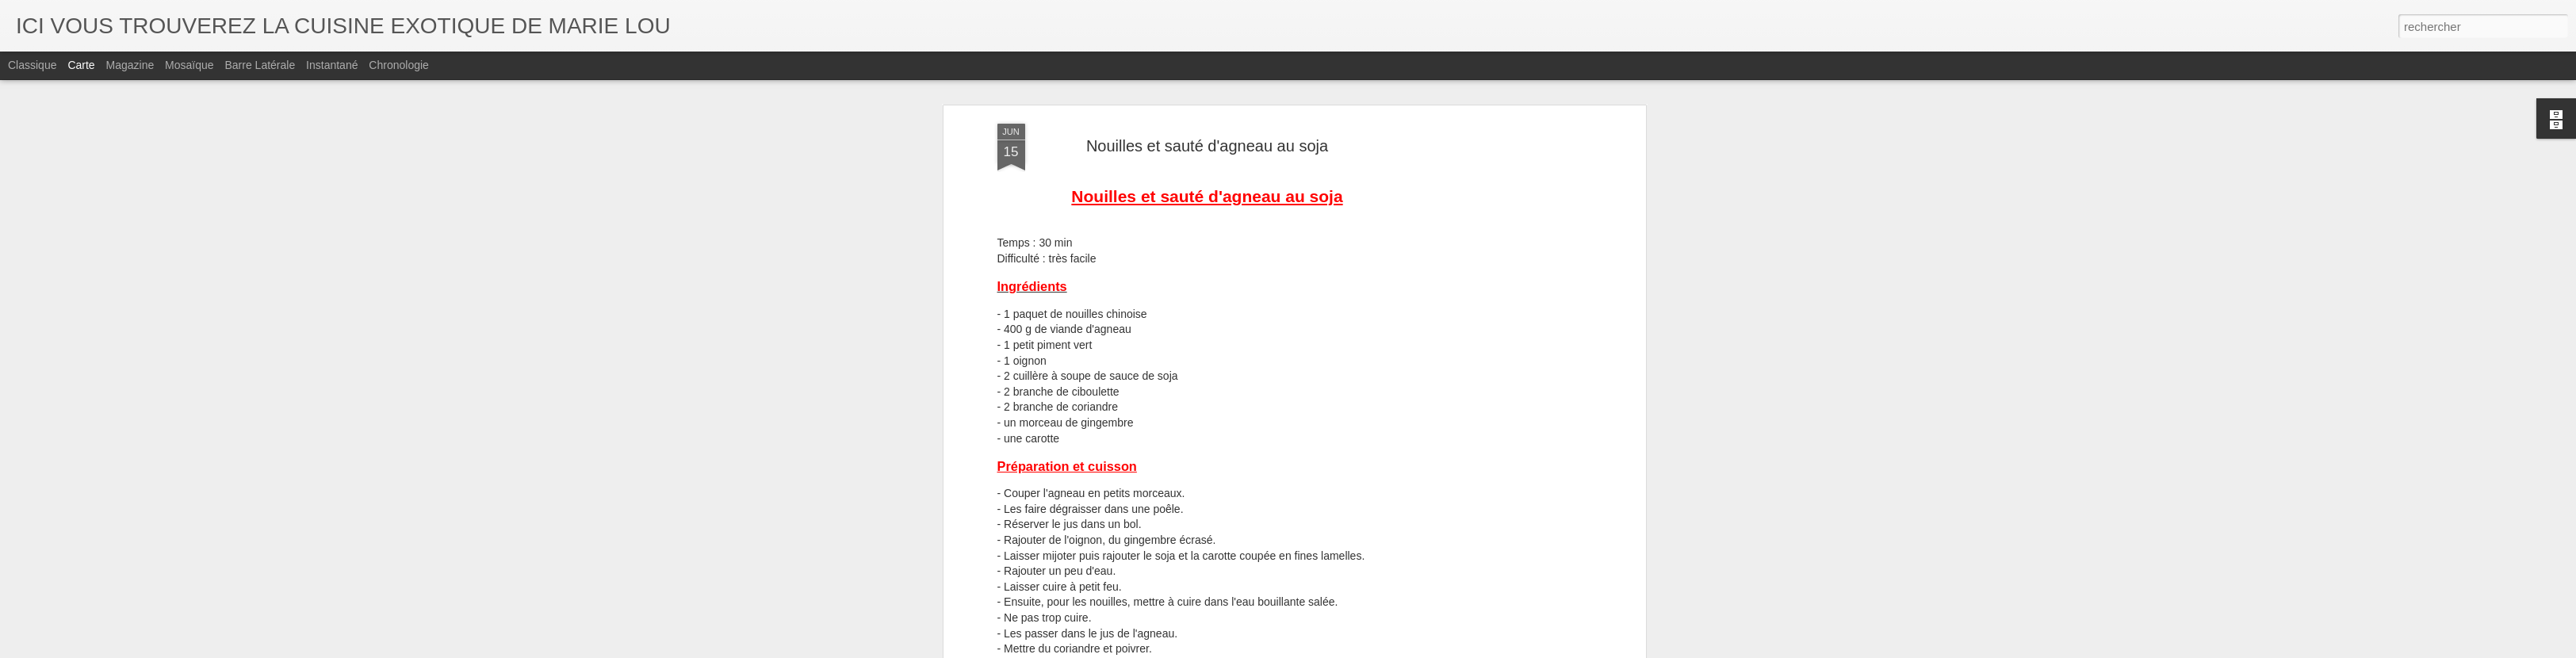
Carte (80, 65)
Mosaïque (189, 65)
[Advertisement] (1505, 282)
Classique (32, 65)
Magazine (130, 65)
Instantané (332, 65)
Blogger (1345, 649)
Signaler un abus (1397, 649)
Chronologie (399, 65)
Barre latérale (259, 65)
